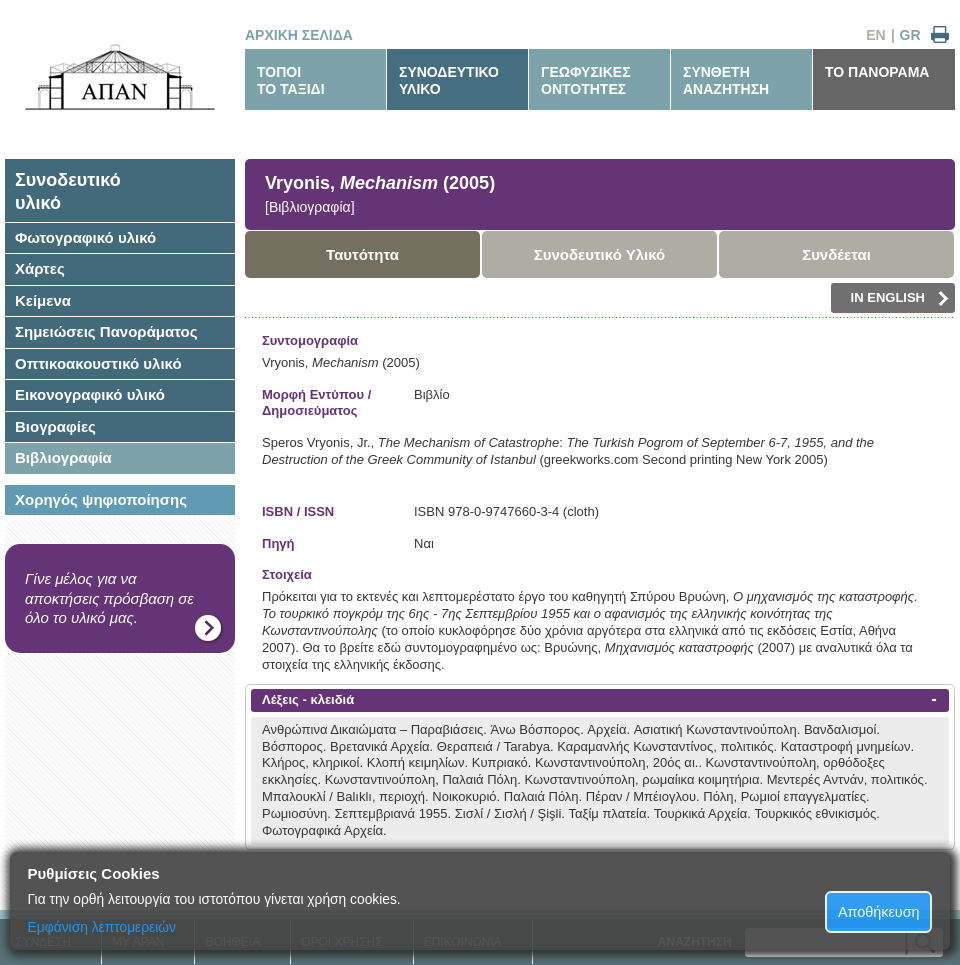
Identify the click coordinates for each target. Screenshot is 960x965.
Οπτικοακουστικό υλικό (98, 363)
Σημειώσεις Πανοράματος (106, 331)
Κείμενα (43, 300)
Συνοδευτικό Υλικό (600, 254)
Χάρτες (40, 268)
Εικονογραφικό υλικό (90, 394)
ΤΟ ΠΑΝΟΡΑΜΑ (877, 72)
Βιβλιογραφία (63, 457)
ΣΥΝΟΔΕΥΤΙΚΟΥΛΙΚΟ (449, 80)
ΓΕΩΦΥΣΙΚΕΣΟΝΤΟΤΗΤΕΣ (586, 80)
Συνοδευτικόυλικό (68, 191)
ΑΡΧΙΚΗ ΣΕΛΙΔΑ (299, 35)
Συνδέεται (836, 254)
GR (910, 35)
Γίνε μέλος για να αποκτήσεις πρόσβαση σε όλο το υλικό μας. (109, 598)
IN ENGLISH (900, 298)
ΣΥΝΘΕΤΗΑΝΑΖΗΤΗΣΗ (726, 80)
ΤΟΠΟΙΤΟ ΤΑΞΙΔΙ (291, 80)
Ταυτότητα (362, 254)
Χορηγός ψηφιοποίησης (101, 499)
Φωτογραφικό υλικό (85, 237)
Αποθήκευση (879, 912)
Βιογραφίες (55, 426)
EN (875, 35)
